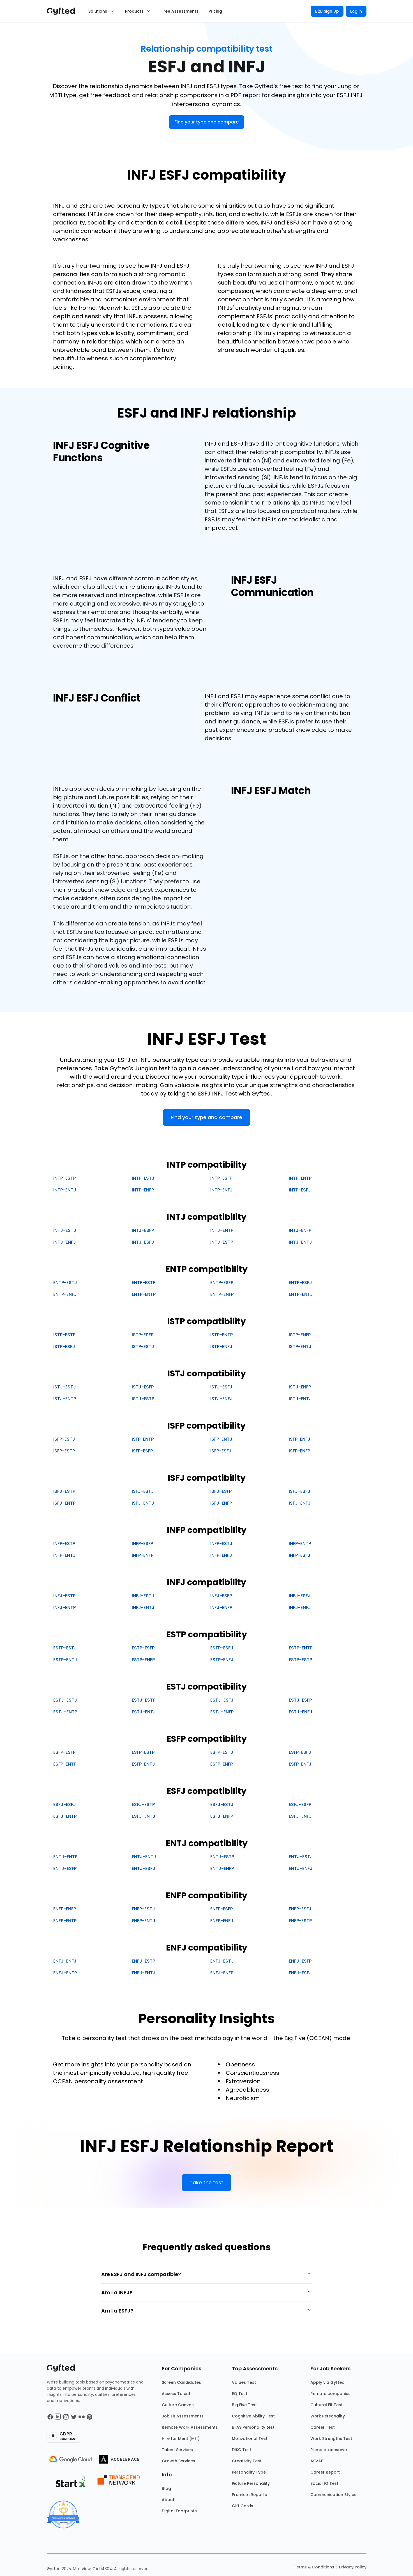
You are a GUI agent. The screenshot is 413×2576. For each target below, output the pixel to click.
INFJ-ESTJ (143, 1595)
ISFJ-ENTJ (143, 1503)
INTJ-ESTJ (64, 1230)
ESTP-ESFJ (221, 1648)
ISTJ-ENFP (300, 1387)
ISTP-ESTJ (143, 1346)
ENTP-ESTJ (65, 1282)
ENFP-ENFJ (221, 1920)
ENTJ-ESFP (65, 1868)
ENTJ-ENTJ (144, 1856)
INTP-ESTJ (143, 1178)
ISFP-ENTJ (221, 1439)
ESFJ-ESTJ (222, 1804)
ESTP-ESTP (300, 1659)
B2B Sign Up (327, 11)
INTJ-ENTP (221, 1230)
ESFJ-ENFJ (300, 1816)
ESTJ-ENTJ (144, 1712)
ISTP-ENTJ (300, 1346)
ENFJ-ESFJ (300, 1973)
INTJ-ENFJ (64, 1242)
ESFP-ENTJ (143, 1764)
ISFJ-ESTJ (143, 1491)
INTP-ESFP (221, 1178)
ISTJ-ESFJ (221, 1387)
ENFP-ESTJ (143, 1909)
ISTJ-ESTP (143, 1398)
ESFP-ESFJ (300, 1752)
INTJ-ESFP (143, 1230)
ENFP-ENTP (65, 1920)
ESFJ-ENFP (221, 1816)
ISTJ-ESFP (143, 1387)
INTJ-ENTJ (300, 1242)
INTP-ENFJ (221, 1190)
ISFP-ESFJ (221, 1451)
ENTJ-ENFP (222, 1868)
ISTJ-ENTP (64, 1398)
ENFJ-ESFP (300, 1961)
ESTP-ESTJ (65, 1648)
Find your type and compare (206, 122)
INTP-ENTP (300, 1178)
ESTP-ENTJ (65, 1659)
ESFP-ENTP (64, 1764)
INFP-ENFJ (221, 1555)
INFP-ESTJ (221, 1543)
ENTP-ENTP (144, 1294)
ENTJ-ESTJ (301, 1856)
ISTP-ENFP (300, 1334)
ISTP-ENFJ (221, 1346)
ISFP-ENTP (143, 1439)
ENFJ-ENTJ (144, 1973)
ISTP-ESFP (142, 1334)
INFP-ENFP (142, 1555)
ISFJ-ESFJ (299, 1491)
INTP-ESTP (64, 1178)
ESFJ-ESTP (143, 1804)
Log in (356, 11)
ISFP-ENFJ (299, 1439)
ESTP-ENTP (300, 1648)
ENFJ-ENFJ (65, 1961)
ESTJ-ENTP (65, 1712)
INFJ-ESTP (64, 1595)
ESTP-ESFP (143, 1648)
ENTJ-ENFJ (301, 1868)
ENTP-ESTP (143, 1282)
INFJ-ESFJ (300, 1595)
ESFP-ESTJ (221, 1752)
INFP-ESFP (142, 1543)
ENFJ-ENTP (65, 1973)
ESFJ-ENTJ (143, 1816)
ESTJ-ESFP (300, 1700)
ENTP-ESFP (221, 1282)
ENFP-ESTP (300, 1920)
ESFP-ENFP (221, 1764)
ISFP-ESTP (64, 1451)
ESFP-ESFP (64, 1752)
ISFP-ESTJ (64, 1439)
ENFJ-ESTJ (222, 1961)
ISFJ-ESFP (221, 1491)
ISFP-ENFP (299, 1451)
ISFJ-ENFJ (300, 1503)
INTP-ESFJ (300, 1190)
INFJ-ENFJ (300, 1607)
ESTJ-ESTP (143, 1700)
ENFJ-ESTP (143, 1961)
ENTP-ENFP (222, 1294)
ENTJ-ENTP (65, 1856)
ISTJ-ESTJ (64, 1387)
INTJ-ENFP (300, 1230)
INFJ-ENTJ (143, 1607)
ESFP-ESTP (143, 1752)
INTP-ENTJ (64, 1190)
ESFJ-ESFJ (64, 1804)
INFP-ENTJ (64, 1555)
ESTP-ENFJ (222, 1659)
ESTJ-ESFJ (222, 1700)
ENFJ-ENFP (221, 1973)
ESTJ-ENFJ (300, 1712)
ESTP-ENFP (143, 1659)
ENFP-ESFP (221, 1909)
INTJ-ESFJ (143, 1242)
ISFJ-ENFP (221, 1503)
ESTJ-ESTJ (65, 1700)
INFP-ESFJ (299, 1555)
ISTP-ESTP (64, 1334)
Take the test (206, 2182)
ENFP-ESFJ (300, 1909)
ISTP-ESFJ (64, 1346)
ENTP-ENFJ (65, 1294)
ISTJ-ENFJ (221, 1398)
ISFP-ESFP (142, 1451)
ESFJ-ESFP (300, 1804)
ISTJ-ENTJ (300, 1398)
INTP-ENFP (143, 1190)
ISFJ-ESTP (64, 1491)
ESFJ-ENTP (65, 1816)
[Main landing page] (63, 11)
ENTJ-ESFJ (143, 1868)
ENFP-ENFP (64, 1909)
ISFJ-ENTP (64, 1503)
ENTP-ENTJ (301, 1294)
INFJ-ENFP (221, 1607)
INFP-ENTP (300, 1543)
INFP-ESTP (64, 1543)
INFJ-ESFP (221, 1595)
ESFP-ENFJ (300, 1764)
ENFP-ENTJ (143, 1920)
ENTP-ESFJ (300, 1282)
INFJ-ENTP (64, 1607)
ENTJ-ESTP (222, 1856)
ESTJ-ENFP (222, 1712)
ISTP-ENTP (221, 1334)
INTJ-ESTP (221, 1242)
